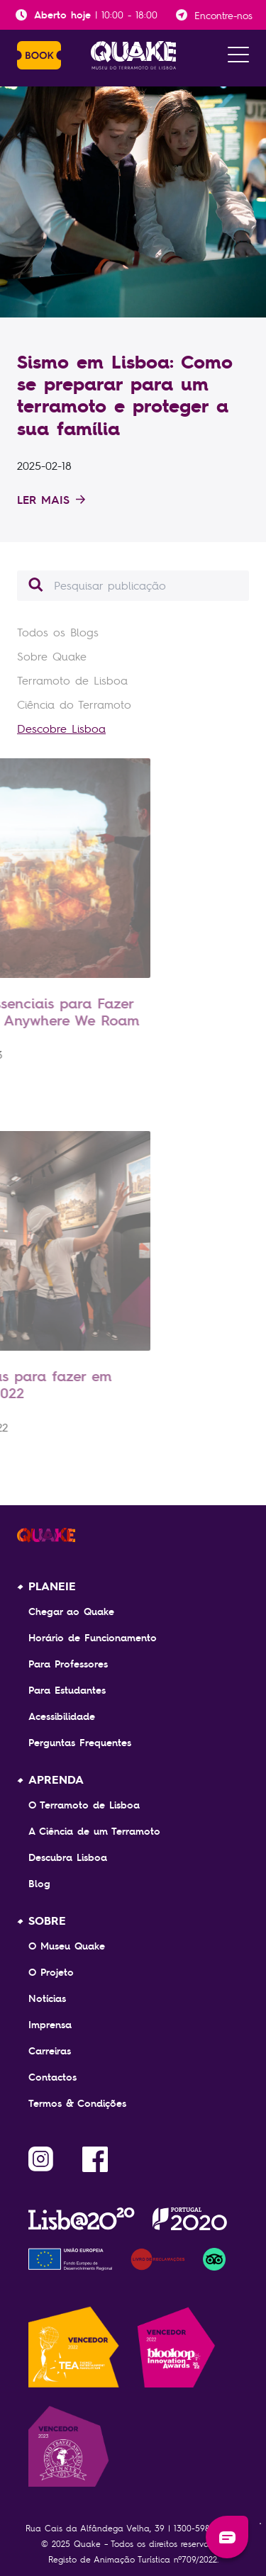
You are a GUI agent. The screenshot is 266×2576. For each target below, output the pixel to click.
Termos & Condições (77, 2103)
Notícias (47, 1998)
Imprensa (50, 2025)
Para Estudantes (67, 1690)
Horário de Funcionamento (92, 1638)
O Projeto (51, 1972)
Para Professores (68, 1664)
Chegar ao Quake (71, 1611)
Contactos (52, 2077)
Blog (39, 1884)
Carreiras (49, 2051)
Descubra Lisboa (67, 1857)
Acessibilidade (61, 1716)
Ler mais (51, 499)
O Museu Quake (66, 1946)
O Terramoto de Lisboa (84, 1805)
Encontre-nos (223, 15)
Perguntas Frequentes (79, 1743)
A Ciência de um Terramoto (94, 1831)
